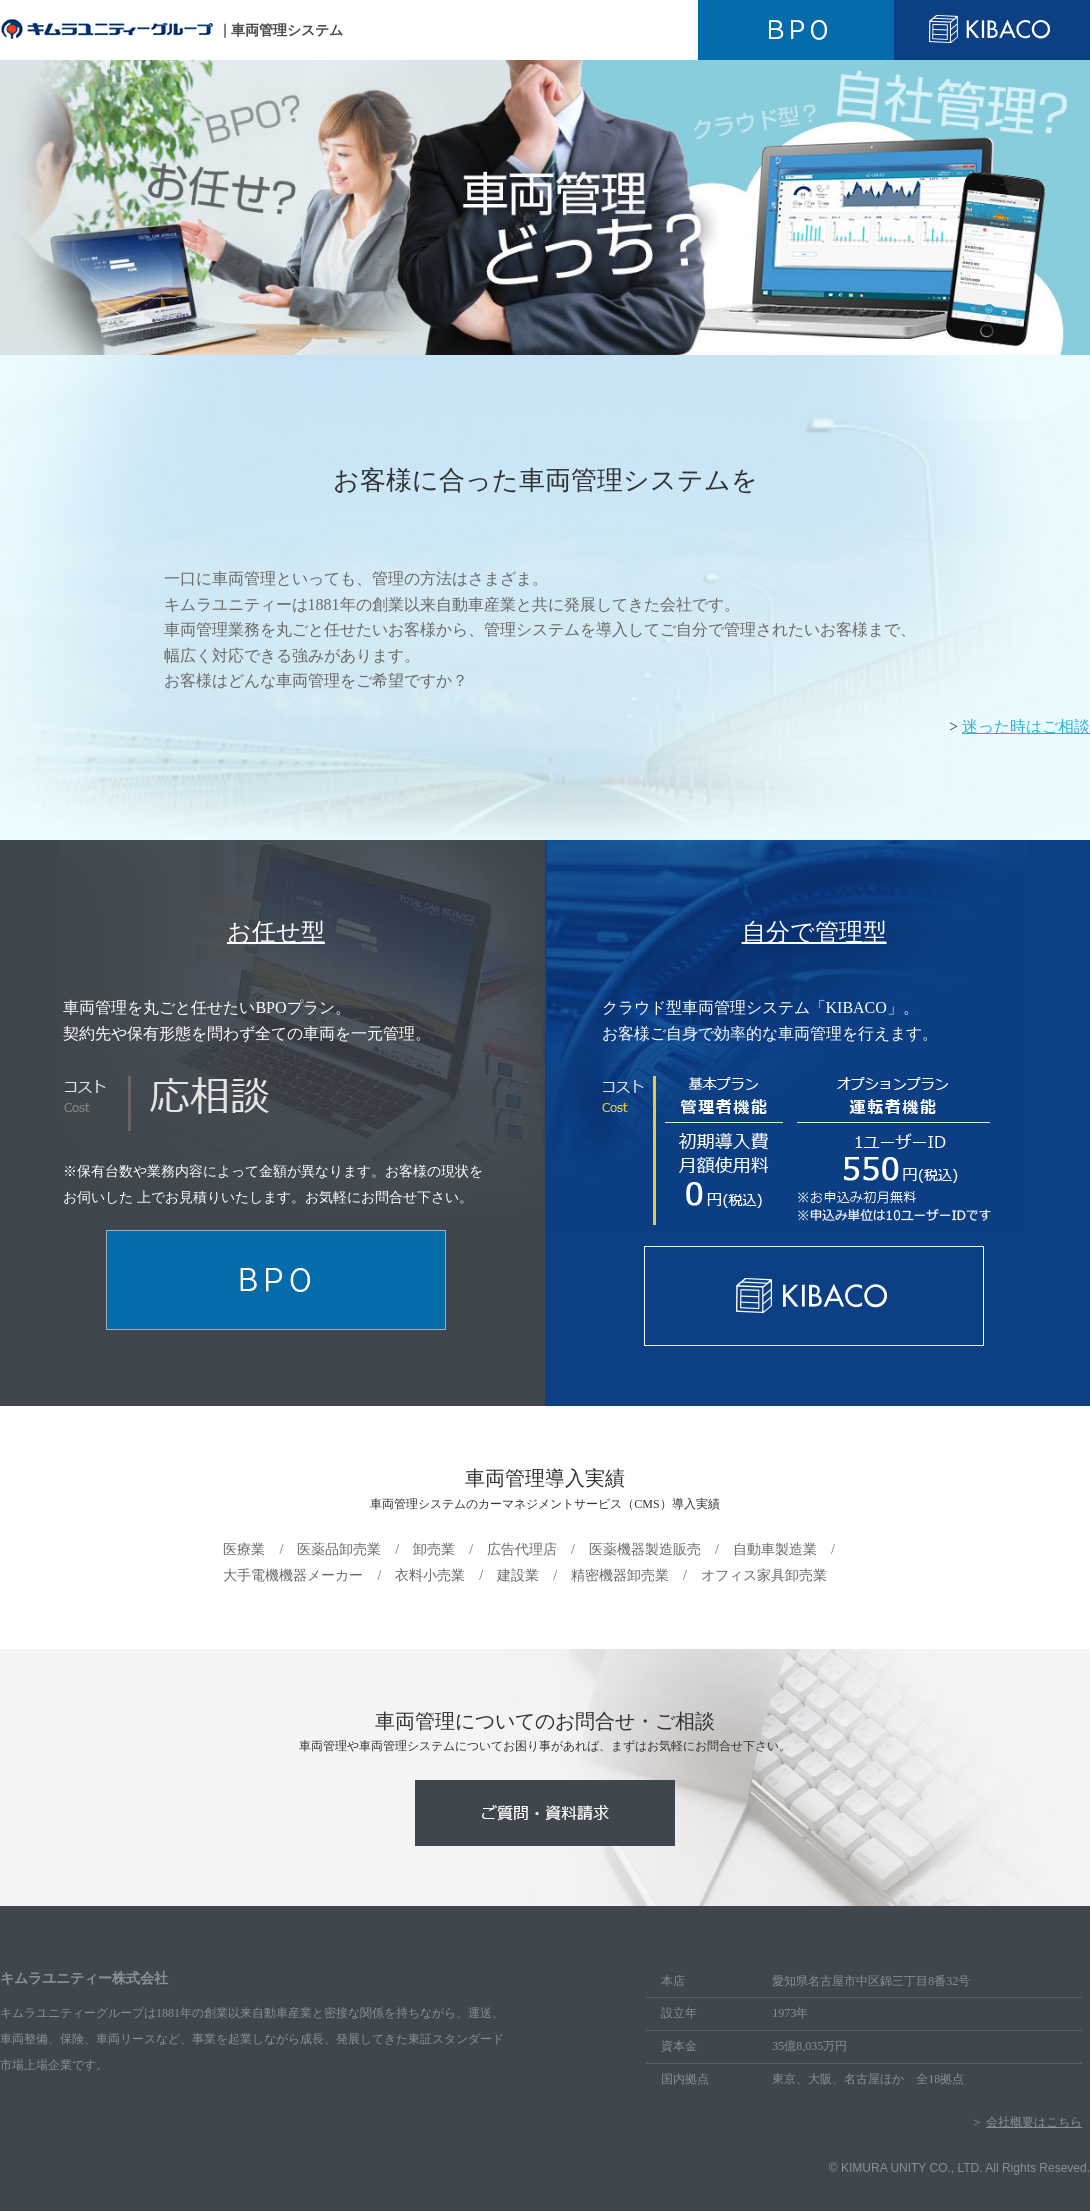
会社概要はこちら (1034, 2122)
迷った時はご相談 (1026, 726)
